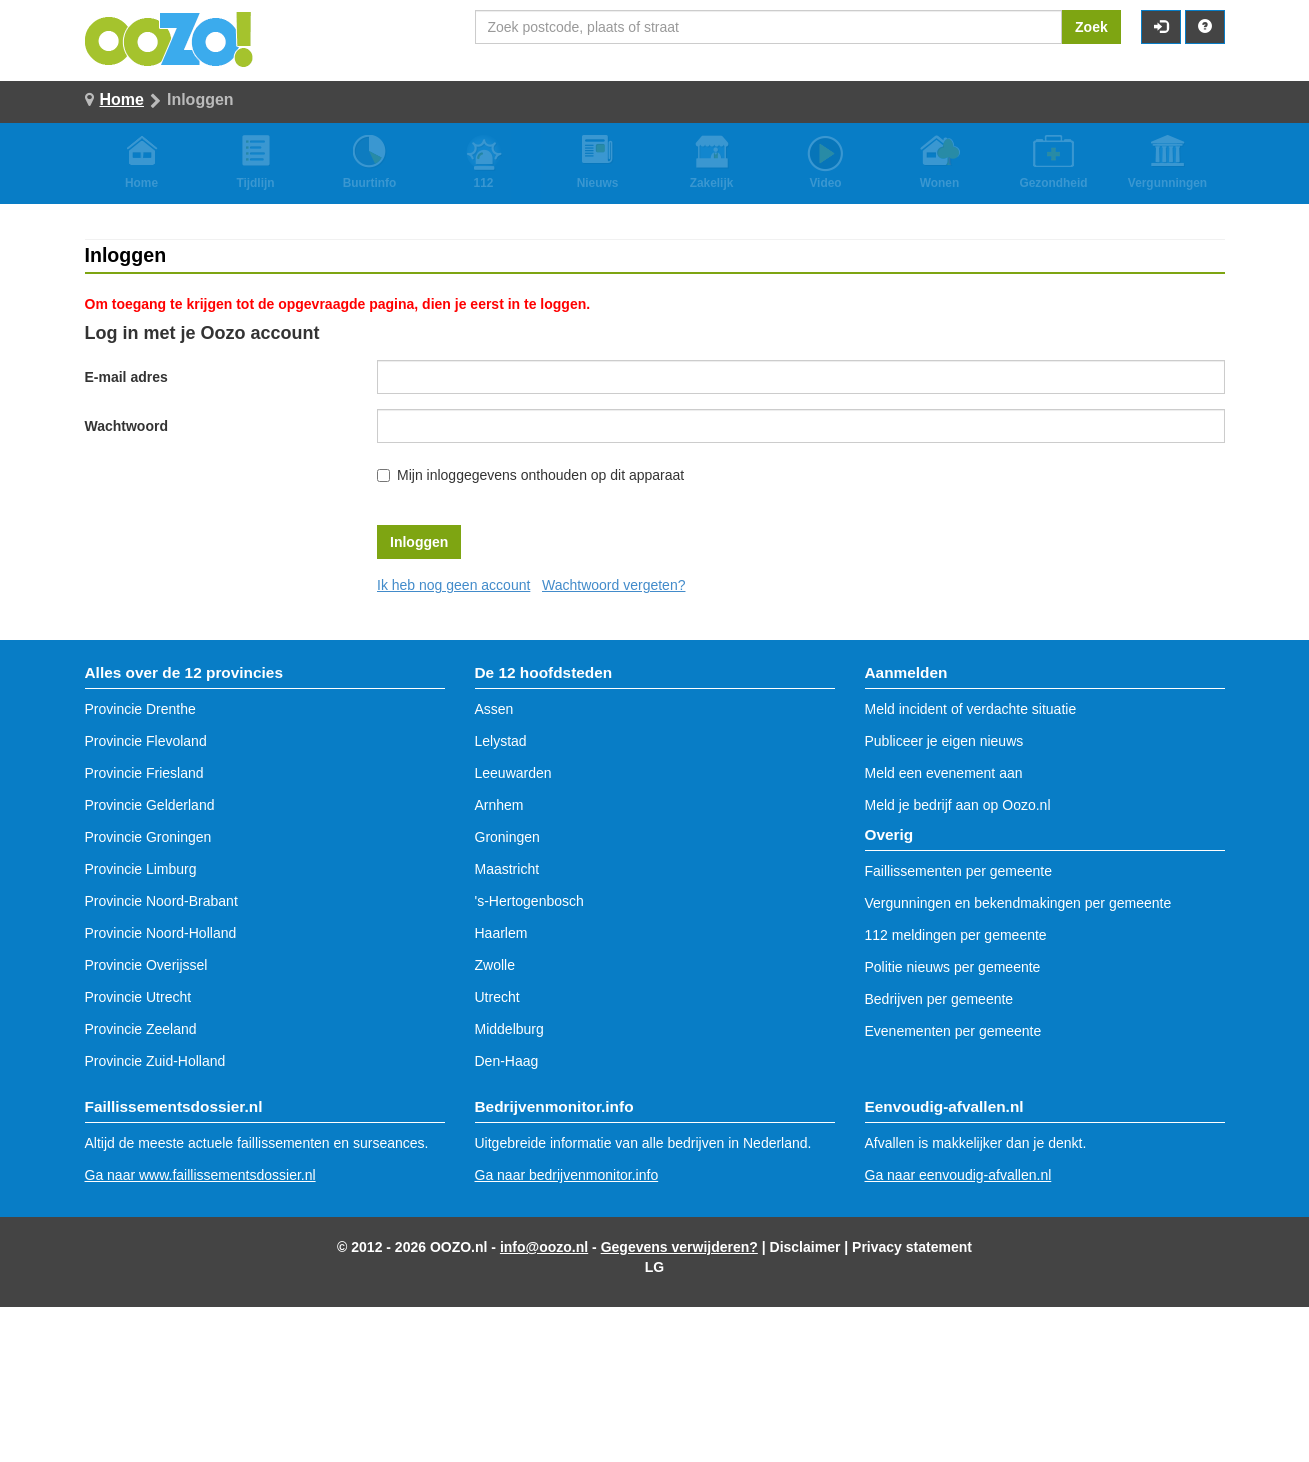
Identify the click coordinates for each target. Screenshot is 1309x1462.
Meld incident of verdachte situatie (971, 709)
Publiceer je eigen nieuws (944, 741)
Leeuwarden (513, 773)
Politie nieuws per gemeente (953, 967)
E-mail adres (126, 377)
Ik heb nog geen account (453, 585)
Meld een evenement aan (944, 773)
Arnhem (499, 805)
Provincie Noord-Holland (161, 933)
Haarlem (501, 933)
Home (122, 99)
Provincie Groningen (148, 837)
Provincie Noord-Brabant (161, 901)
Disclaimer (805, 1247)
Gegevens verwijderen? (679, 1247)
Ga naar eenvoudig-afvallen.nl (958, 1175)
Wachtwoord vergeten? (613, 585)
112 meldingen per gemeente (956, 935)
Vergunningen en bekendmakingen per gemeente (1018, 903)
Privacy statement (912, 1247)
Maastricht (507, 869)
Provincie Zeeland (141, 1029)
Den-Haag (507, 1061)
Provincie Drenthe (140, 709)
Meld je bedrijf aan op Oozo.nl (958, 805)
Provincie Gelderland (150, 805)
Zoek (1091, 27)
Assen (494, 709)
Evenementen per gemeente (953, 1031)
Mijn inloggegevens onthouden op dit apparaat (540, 475)
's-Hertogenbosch (529, 901)
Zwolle (495, 965)
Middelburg (509, 1029)
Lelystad (501, 741)
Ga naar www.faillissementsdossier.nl (200, 1175)
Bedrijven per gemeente (939, 999)
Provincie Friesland (144, 773)
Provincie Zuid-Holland (155, 1061)
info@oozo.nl (544, 1247)
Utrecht (497, 997)
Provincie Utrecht (138, 997)
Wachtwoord (126, 426)
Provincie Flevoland (146, 741)
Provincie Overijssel (146, 965)
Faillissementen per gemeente (959, 871)
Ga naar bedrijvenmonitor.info (567, 1175)
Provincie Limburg (141, 869)
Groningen (507, 837)
